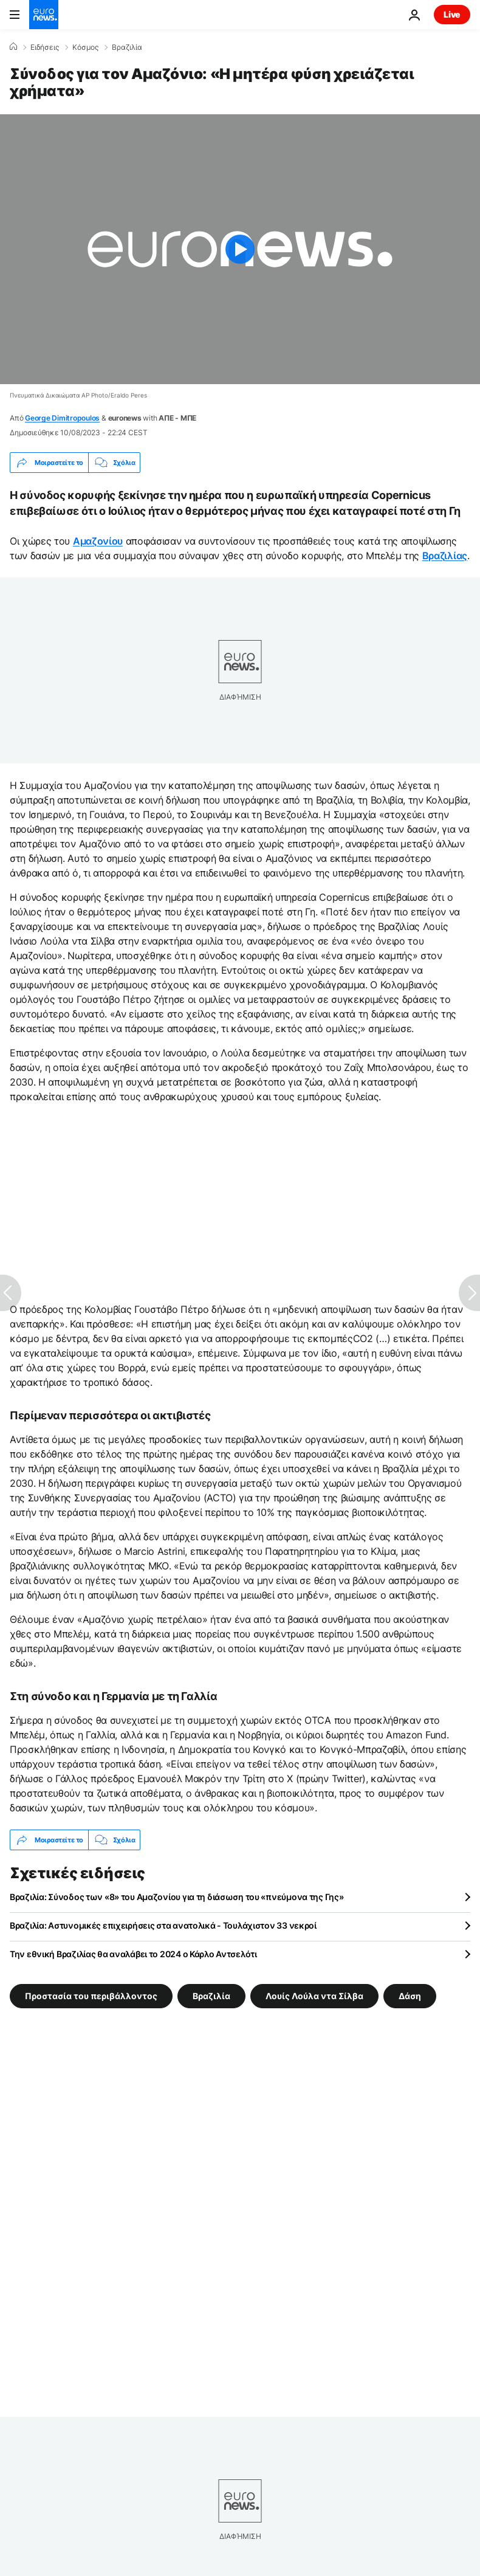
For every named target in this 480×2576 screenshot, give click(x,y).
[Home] (13, 47)
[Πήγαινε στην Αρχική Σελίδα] (43, 14)
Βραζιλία (127, 47)
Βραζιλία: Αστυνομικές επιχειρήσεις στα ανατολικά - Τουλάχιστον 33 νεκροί (163, 1925)
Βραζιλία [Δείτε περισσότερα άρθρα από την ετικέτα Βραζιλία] (211, 1996)
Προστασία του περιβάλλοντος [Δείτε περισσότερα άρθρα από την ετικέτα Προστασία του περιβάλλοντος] (91, 1996)
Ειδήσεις (44, 47)
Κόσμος (85, 47)
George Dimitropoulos (62, 417)
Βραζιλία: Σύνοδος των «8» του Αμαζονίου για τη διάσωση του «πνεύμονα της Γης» (176, 1897)
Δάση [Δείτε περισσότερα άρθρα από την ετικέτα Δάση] (410, 1996)
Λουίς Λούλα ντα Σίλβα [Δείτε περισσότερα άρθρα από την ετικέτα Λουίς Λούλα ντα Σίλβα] (314, 1996)
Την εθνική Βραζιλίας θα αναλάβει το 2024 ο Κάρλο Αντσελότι (133, 1954)
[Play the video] (240, 249)
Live (452, 14)
